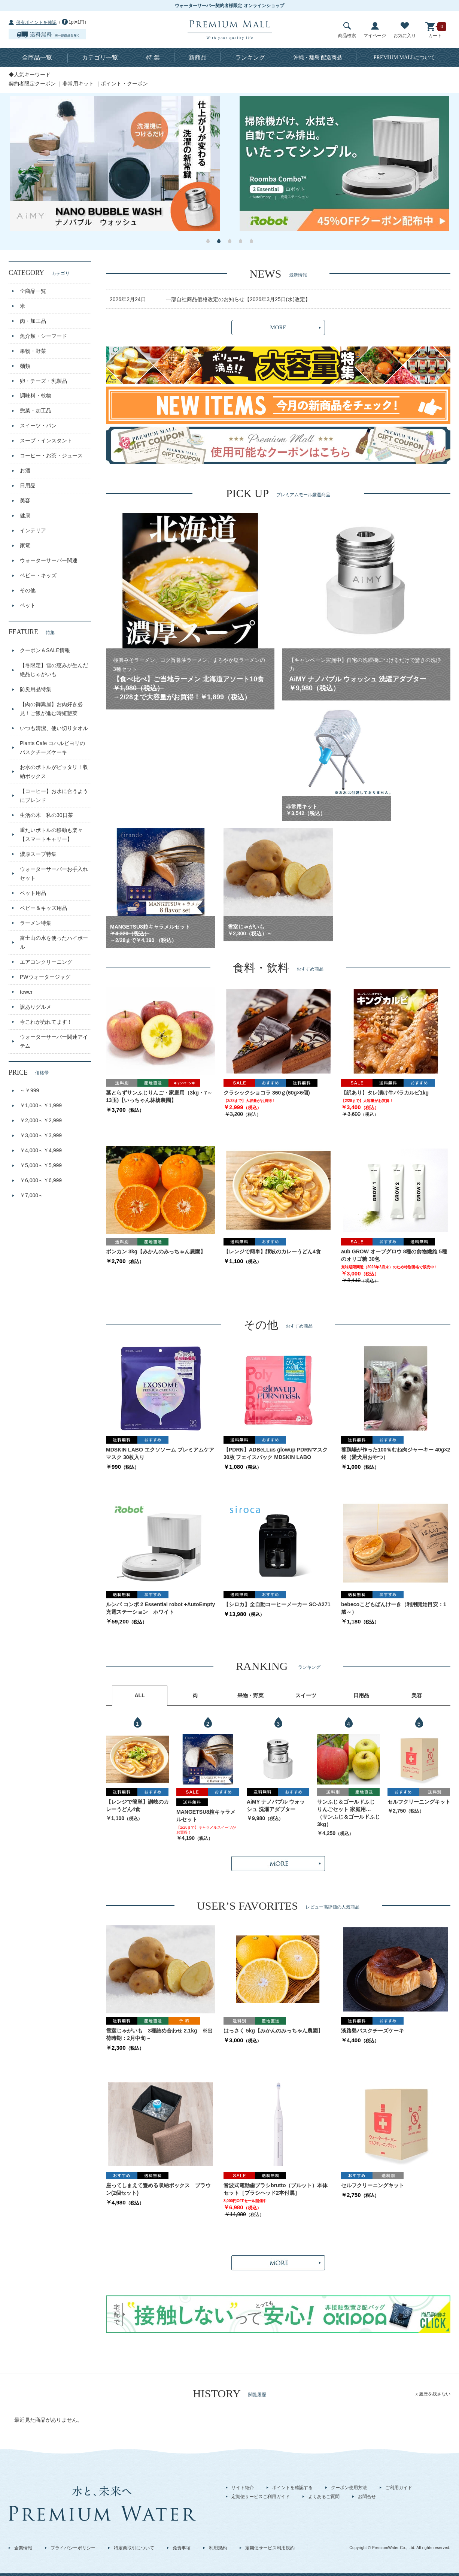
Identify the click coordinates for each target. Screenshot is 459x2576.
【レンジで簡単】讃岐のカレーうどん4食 (272, 1251)
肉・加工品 (33, 321)
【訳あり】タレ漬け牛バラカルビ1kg (385, 1093)
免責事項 (182, 2548)
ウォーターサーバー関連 (48, 560)
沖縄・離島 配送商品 (318, 57)
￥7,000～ (31, 1195)
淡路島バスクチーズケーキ (372, 2031)
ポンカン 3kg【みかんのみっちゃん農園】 (156, 1251)
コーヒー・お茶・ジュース (51, 455)
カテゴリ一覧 (100, 57)
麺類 (25, 366)
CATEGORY (39, 272)
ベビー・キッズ (38, 575)
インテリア (33, 530)
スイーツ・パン (38, 426)
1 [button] (208, 241)
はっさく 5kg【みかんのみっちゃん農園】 (273, 2031)
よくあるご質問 (324, 2496)
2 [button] (219, 241)
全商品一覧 (37, 57)
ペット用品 (33, 893)
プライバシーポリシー (73, 2548)
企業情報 (23, 2548)
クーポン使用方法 (349, 2487)
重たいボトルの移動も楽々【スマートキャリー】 (51, 834)
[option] (115, 163)
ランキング (250, 57)
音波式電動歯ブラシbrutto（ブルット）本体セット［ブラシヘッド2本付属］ (276, 2189)
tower (26, 992)
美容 (25, 500)
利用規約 (218, 2548)
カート (435, 30)
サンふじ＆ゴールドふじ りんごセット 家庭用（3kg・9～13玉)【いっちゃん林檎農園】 (348, 1806)
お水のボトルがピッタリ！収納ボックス (54, 771)
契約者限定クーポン (32, 84)
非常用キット (78, 84)
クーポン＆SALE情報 (45, 650)
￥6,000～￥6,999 (41, 1180)
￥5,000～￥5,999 (41, 1165)
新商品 (198, 57)
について (404, 57)
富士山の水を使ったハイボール (54, 942)
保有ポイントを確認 (36, 22)
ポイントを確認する (292, 2487)
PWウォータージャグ (45, 977)
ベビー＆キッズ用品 (43, 908)
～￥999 (29, 1090)
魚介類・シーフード (43, 336)
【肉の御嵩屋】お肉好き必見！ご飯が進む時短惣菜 (51, 708)
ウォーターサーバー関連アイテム (54, 1041)
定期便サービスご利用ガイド (260, 2496)
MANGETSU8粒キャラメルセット (205, 1815)
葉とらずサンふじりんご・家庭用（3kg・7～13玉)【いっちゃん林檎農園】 (159, 1096)
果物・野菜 (33, 351)
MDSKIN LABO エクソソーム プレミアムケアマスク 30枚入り (160, 1453)
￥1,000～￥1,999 (41, 1105)
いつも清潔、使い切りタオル (54, 728)
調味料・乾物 (35, 396)
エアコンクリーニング (46, 962)
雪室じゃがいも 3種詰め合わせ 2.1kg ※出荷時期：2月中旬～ (159, 2034)
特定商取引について (134, 2548)
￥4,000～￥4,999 (41, 1150)
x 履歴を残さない (433, 2394)
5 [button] (251, 241)
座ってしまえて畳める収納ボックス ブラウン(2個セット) (158, 2189)
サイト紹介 (242, 2487)
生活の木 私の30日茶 (46, 815)
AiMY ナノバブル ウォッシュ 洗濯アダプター (276, 1805)
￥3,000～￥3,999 (41, 1135)
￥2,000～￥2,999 (41, 1120)
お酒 (25, 470)
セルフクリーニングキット (418, 1802)
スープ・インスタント (46, 441)
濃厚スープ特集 (38, 854)
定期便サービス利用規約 (270, 2548)
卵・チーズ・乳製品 (43, 381)
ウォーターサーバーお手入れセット (54, 873)
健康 (25, 515)
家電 (25, 545)
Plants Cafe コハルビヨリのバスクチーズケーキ (52, 747)
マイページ (375, 30)
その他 (28, 590)
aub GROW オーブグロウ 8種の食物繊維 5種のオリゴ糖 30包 (394, 1255)
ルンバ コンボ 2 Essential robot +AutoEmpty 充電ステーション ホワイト (160, 1608)
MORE (278, 327)
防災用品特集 (35, 689)
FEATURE (32, 632)
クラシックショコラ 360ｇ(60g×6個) (267, 1093)
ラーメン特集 (35, 923)
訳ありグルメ (35, 1007)
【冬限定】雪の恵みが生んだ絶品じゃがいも (54, 669)
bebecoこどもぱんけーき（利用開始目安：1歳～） (393, 1608)
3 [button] (229, 241)
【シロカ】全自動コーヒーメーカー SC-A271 (277, 1604)
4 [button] (240, 241)
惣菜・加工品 (35, 411)
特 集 (153, 57)
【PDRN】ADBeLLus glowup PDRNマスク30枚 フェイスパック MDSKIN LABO (276, 1453)
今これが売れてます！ (46, 1022)
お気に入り (404, 30)
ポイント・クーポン (124, 84)
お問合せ (367, 2496)
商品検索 (347, 30)
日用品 (28, 485)
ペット (28, 605)
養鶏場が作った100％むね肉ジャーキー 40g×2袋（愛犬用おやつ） (395, 1453)
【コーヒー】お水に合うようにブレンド (54, 795)
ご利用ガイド (398, 2487)
